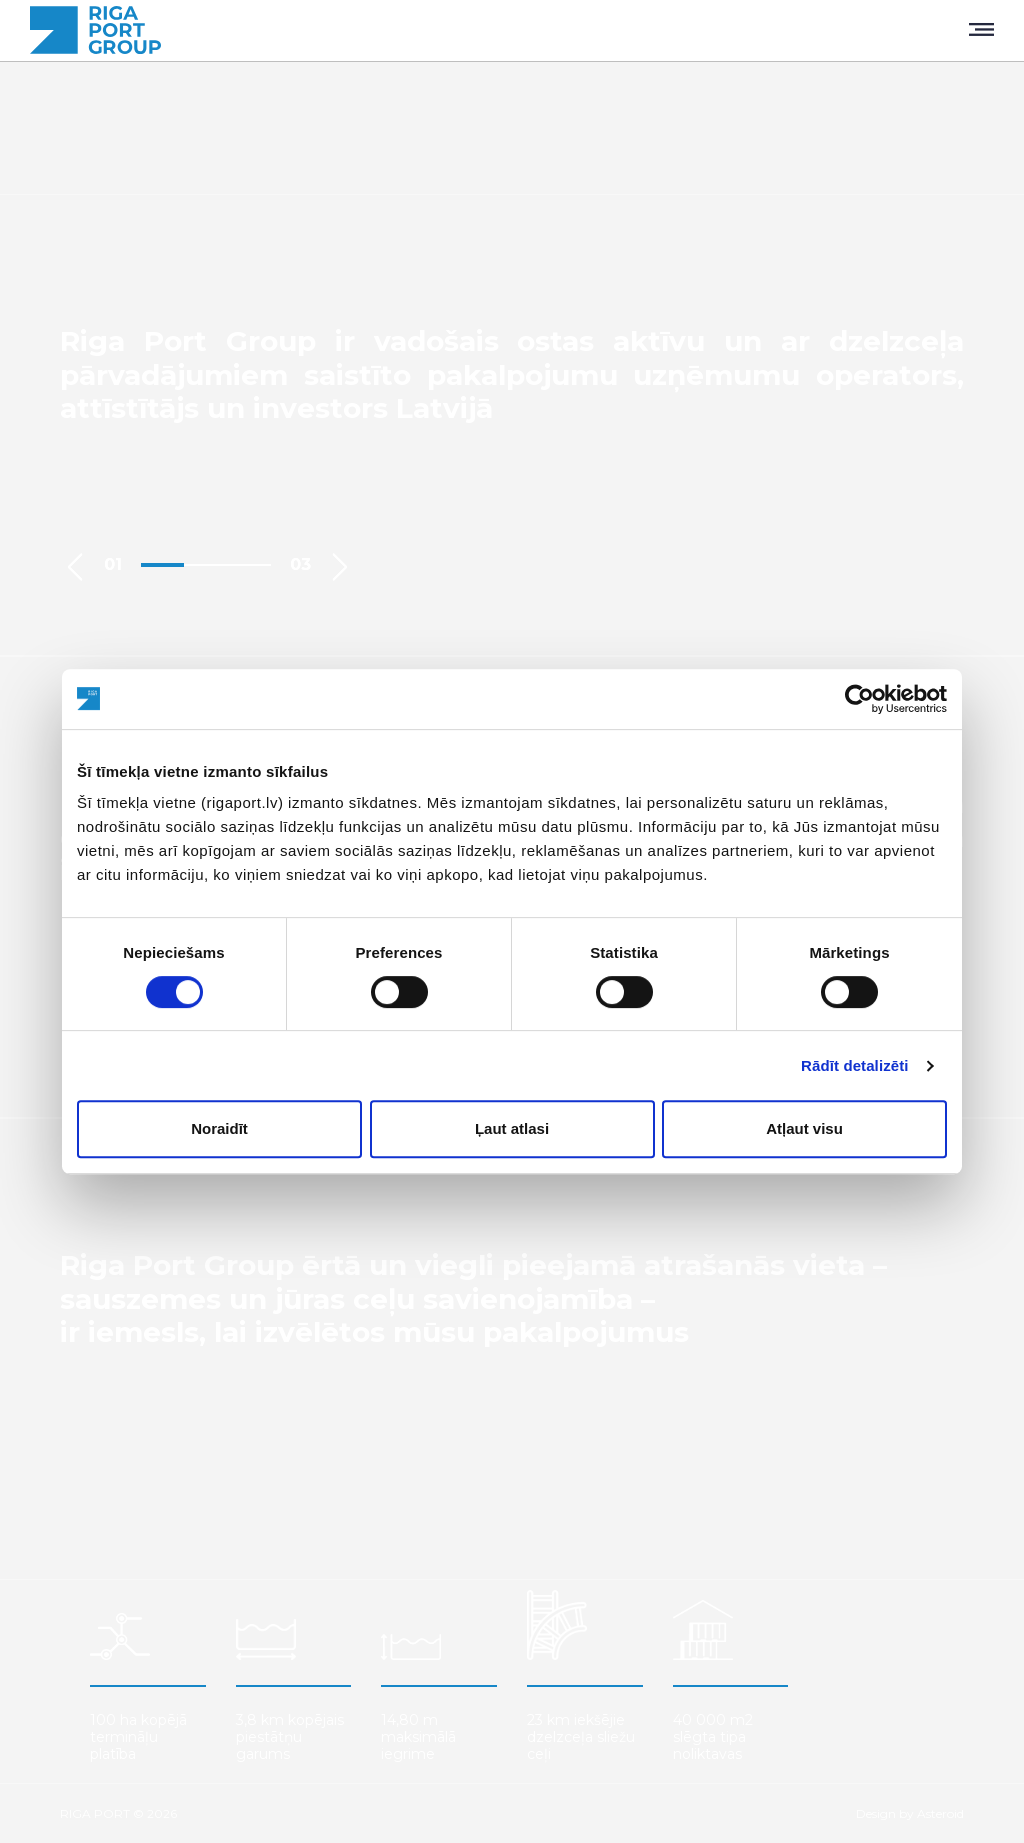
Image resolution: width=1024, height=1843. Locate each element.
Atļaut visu (804, 1128)
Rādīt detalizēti (854, 1065)
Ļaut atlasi (512, 1128)
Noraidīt (219, 1128)
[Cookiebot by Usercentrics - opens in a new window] (859, 699)
